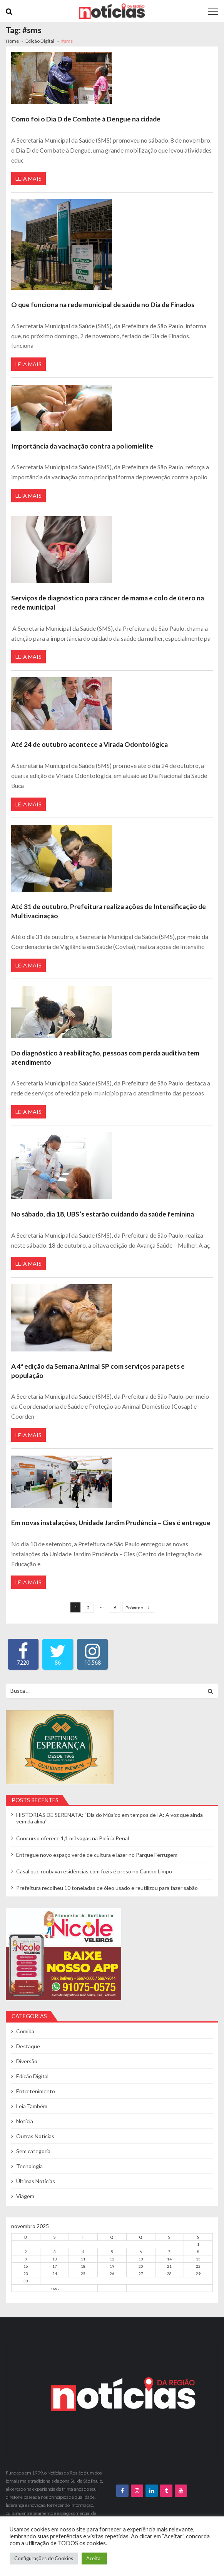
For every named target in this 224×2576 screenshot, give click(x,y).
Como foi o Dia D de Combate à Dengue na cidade (85, 119)
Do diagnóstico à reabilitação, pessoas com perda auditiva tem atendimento (105, 1057)
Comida (25, 2031)
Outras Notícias (35, 2136)
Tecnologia (29, 2166)
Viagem (25, 2196)
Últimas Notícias (35, 2181)
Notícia (24, 2121)
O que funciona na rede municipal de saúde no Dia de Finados (102, 305)
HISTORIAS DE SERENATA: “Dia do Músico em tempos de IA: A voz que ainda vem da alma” (109, 1818)
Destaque (28, 2046)
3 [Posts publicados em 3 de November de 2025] (54, 2251)
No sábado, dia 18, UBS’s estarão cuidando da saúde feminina (102, 1214)
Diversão (26, 2061)
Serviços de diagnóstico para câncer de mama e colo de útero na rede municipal (107, 602)
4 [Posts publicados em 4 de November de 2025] (83, 2251)
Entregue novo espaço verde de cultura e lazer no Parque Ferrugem (96, 1854)
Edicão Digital (32, 2076)
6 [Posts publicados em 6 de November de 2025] (141, 2251)
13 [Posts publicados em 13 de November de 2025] (141, 2259)
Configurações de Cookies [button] (43, 2558)
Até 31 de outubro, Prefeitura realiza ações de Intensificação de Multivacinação (108, 911)
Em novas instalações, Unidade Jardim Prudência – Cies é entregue (111, 1523)
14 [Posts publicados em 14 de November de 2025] (169, 2259)
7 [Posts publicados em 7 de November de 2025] (169, 2251)
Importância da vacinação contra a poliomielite (82, 446)
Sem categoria (33, 2151)
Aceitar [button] (94, 2558)
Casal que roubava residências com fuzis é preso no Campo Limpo (94, 1871)
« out (54, 2288)
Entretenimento (35, 2091)
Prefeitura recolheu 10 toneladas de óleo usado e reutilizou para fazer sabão (107, 1888)
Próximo (134, 1607)
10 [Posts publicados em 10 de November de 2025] (54, 2259)
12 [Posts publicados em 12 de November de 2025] (112, 2259)
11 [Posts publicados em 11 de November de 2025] (83, 2259)
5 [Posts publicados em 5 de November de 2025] (112, 2251)
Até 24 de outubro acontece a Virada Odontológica (89, 744)
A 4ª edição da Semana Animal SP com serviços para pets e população (98, 1370)
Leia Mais (28, 178)
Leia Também (31, 2106)
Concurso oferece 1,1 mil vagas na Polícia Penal (72, 1838)
